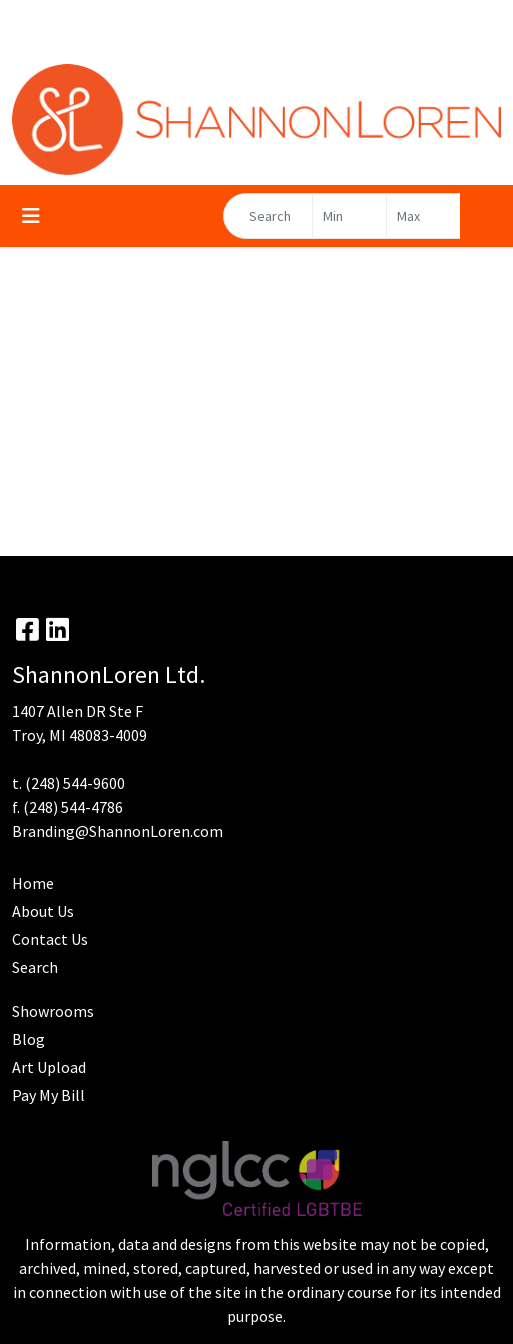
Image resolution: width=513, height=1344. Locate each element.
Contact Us (50, 939)
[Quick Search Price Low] (349, 216)
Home (33, 883)
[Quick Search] (268, 216)
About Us (43, 911)
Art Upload (49, 1067)
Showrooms (53, 1011)
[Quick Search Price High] (423, 216)
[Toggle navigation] (31, 216)
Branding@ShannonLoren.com (117, 831)
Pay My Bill (48, 1095)
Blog (28, 1039)
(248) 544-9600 (75, 783)
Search (35, 967)
